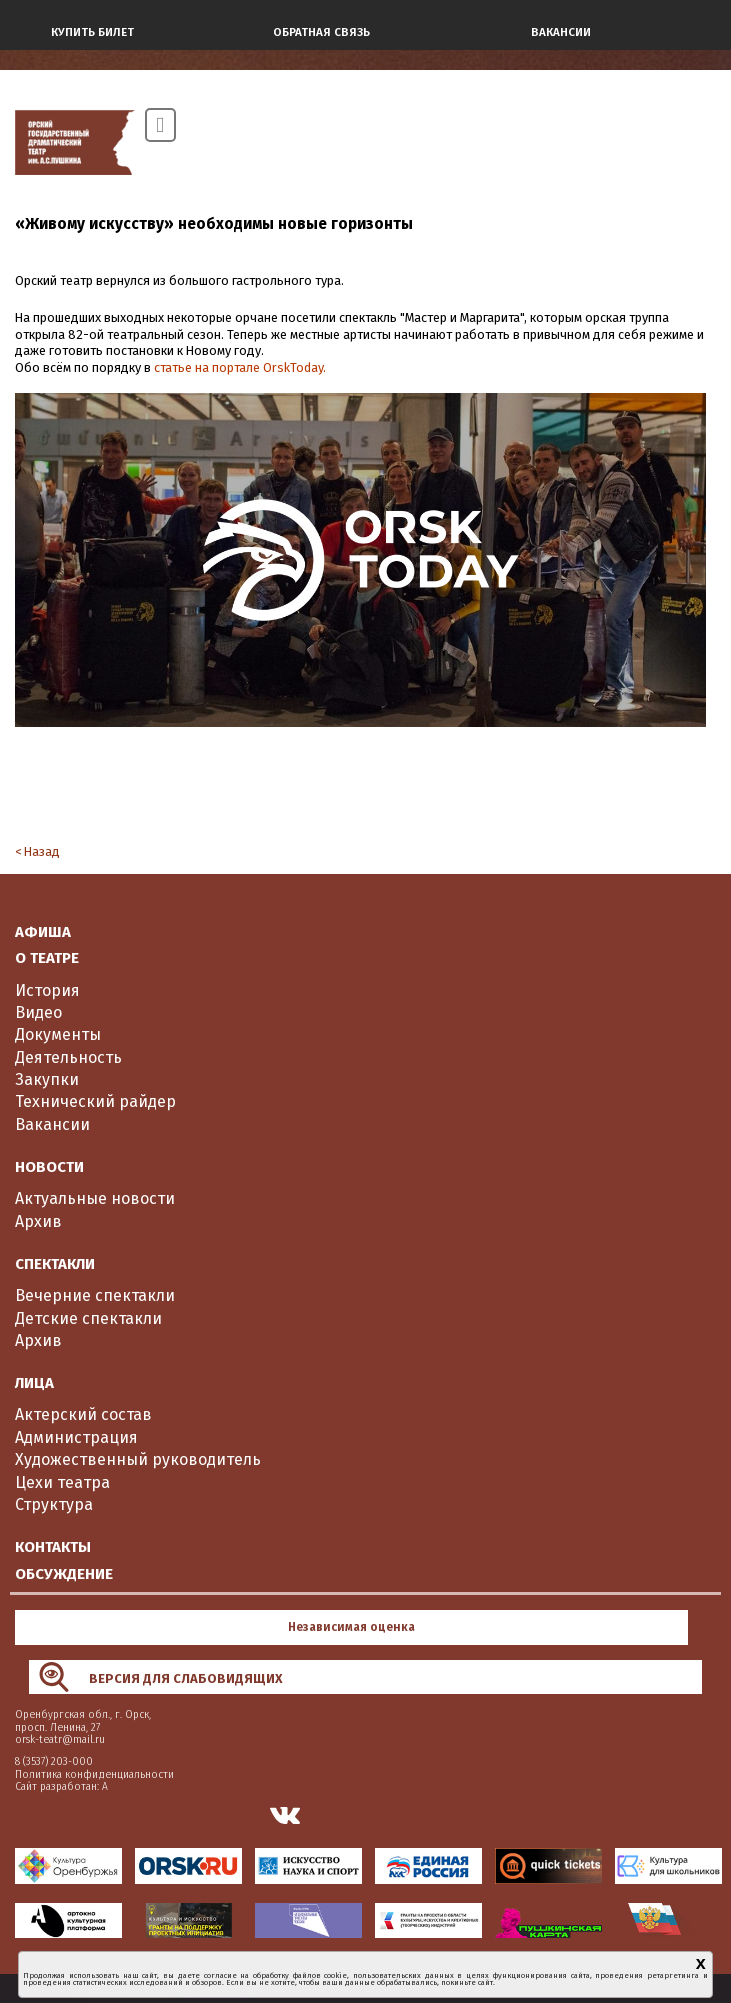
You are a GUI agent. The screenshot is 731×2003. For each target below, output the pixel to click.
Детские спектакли (88, 1318)
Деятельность (68, 1057)
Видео (38, 1012)
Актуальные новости (95, 1198)
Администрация (76, 1437)
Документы (58, 1034)
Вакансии (52, 1124)
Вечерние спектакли (95, 1295)
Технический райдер (95, 1101)
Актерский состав (83, 1414)
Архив (38, 1221)
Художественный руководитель (138, 1459)
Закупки (47, 1079)
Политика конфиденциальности (94, 1774)
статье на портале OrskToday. (240, 367)
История (47, 990)
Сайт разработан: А (61, 1786)
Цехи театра (62, 1482)
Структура (54, 1504)
